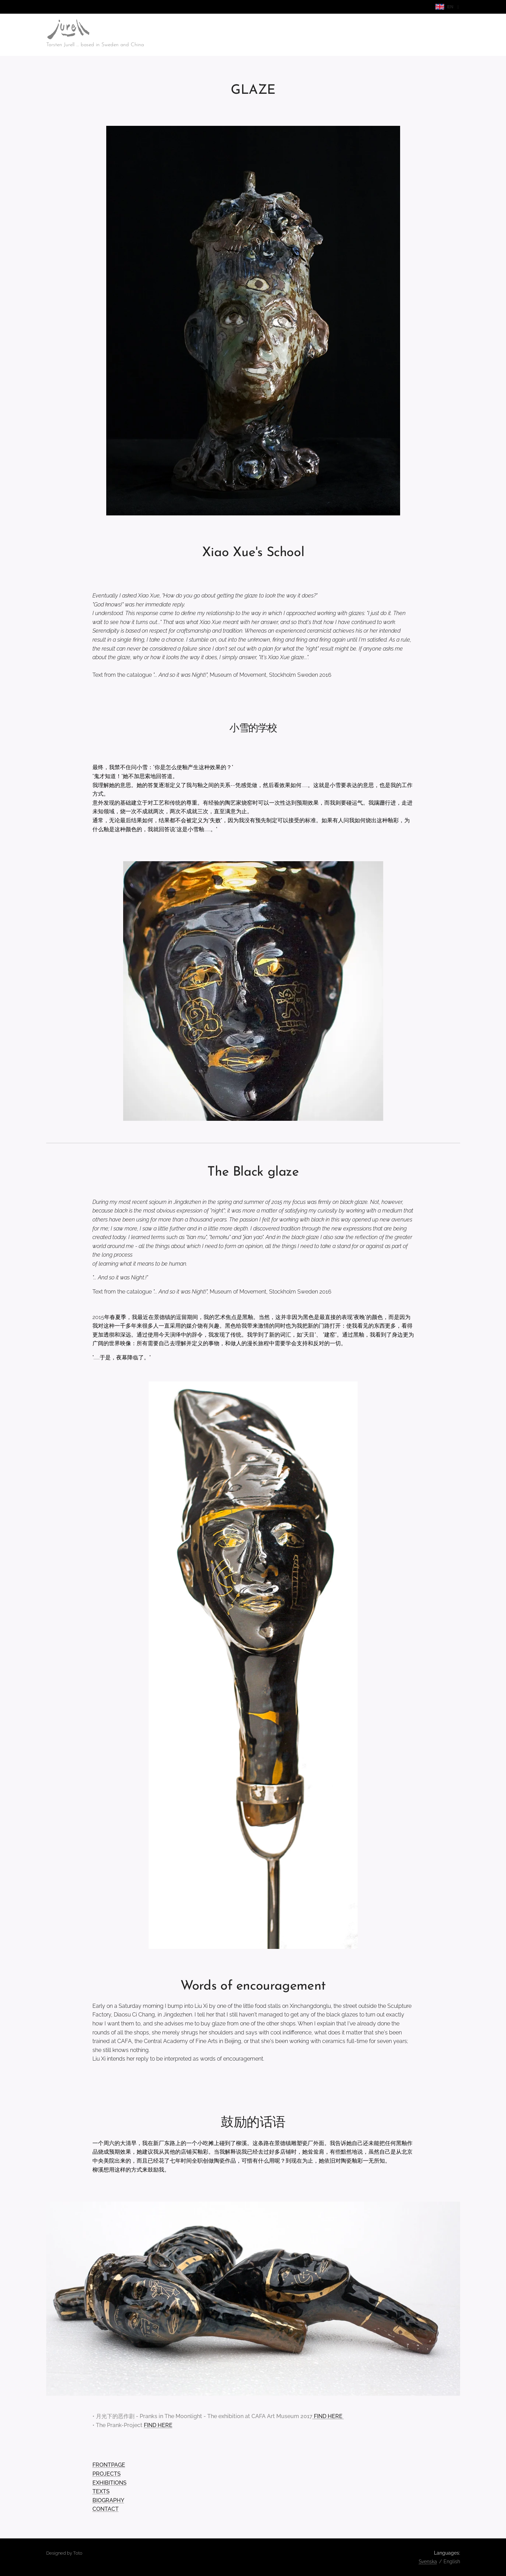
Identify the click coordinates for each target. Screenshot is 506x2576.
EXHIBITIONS (109, 2482)
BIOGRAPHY (108, 2500)
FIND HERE (329, 2416)
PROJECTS (106, 2474)
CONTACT (105, 2509)
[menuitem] (406, 34)
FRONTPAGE (108, 2465)
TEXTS (100, 2491)
